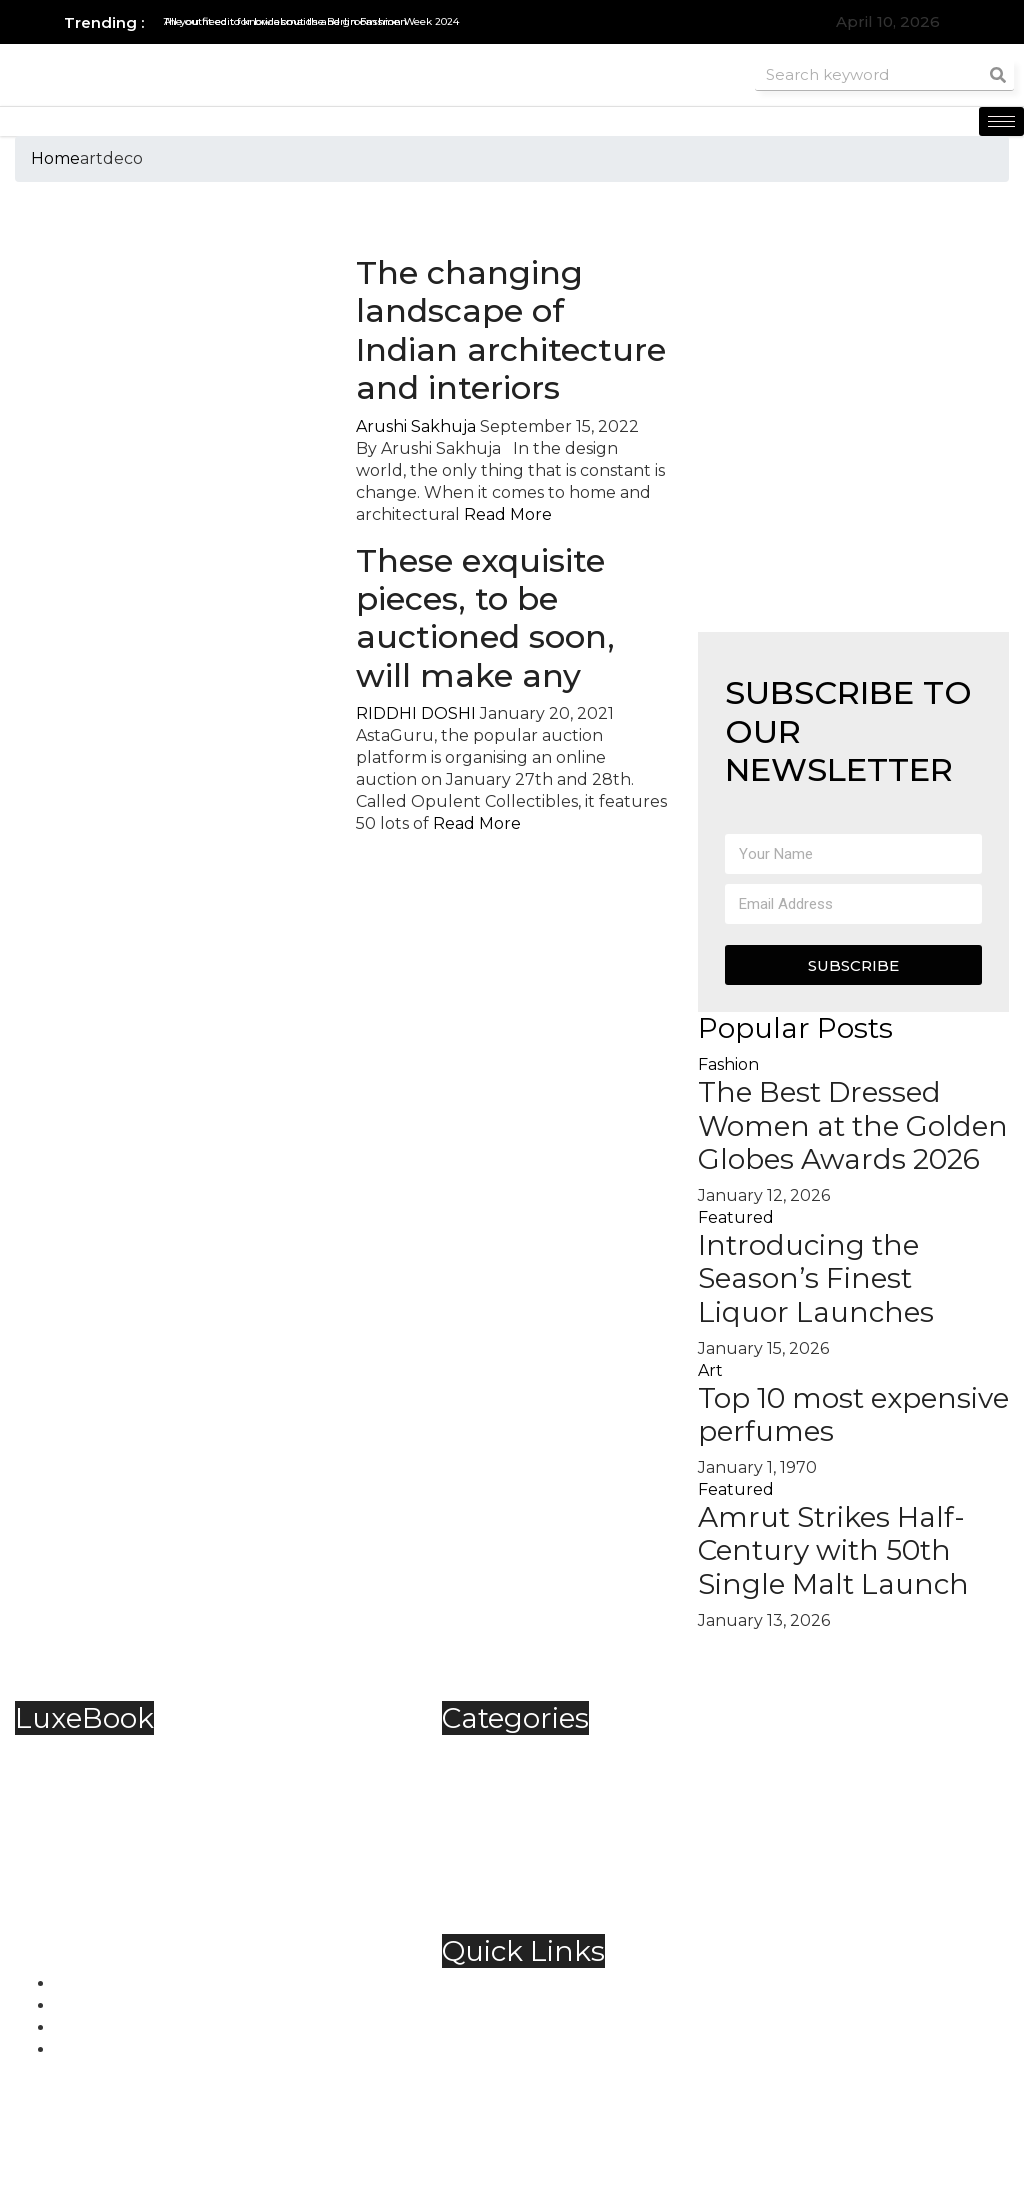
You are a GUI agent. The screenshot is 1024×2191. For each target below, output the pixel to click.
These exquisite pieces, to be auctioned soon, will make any (485, 618)
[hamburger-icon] (1001, 121)
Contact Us (526, 2009)
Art (710, 1370)
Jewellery (521, 1819)
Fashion (728, 1064)
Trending (519, 1907)
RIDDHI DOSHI (416, 713)
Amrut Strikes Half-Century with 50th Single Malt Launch (833, 1550)
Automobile (529, 1753)
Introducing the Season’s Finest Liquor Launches (819, 1278)
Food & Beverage (550, 1797)
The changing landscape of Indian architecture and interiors (511, 330)
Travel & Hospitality (558, 1885)
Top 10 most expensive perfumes (853, 1415)
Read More (508, 514)
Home (55, 158)
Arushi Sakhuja (416, 426)
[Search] (998, 74)
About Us (519, 1987)
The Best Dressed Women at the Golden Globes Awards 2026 (853, 1125)
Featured (736, 1217)
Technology (530, 1863)
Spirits (506, 1841)
